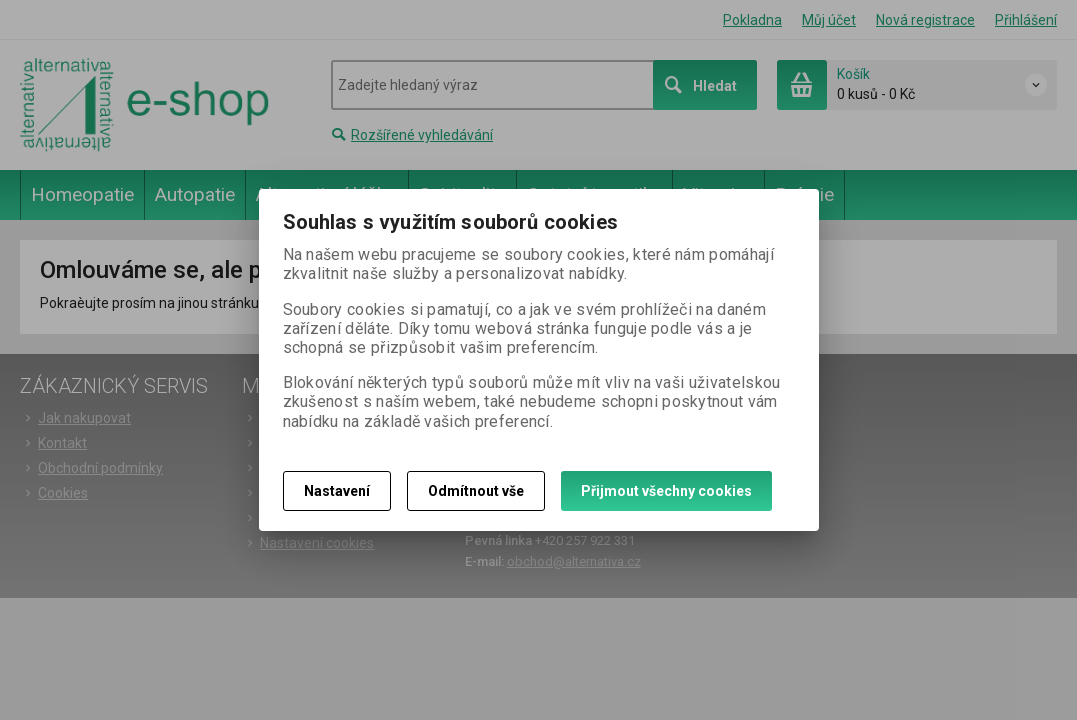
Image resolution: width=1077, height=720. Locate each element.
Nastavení (337, 491)
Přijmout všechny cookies (666, 491)
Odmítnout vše (476, 491)
